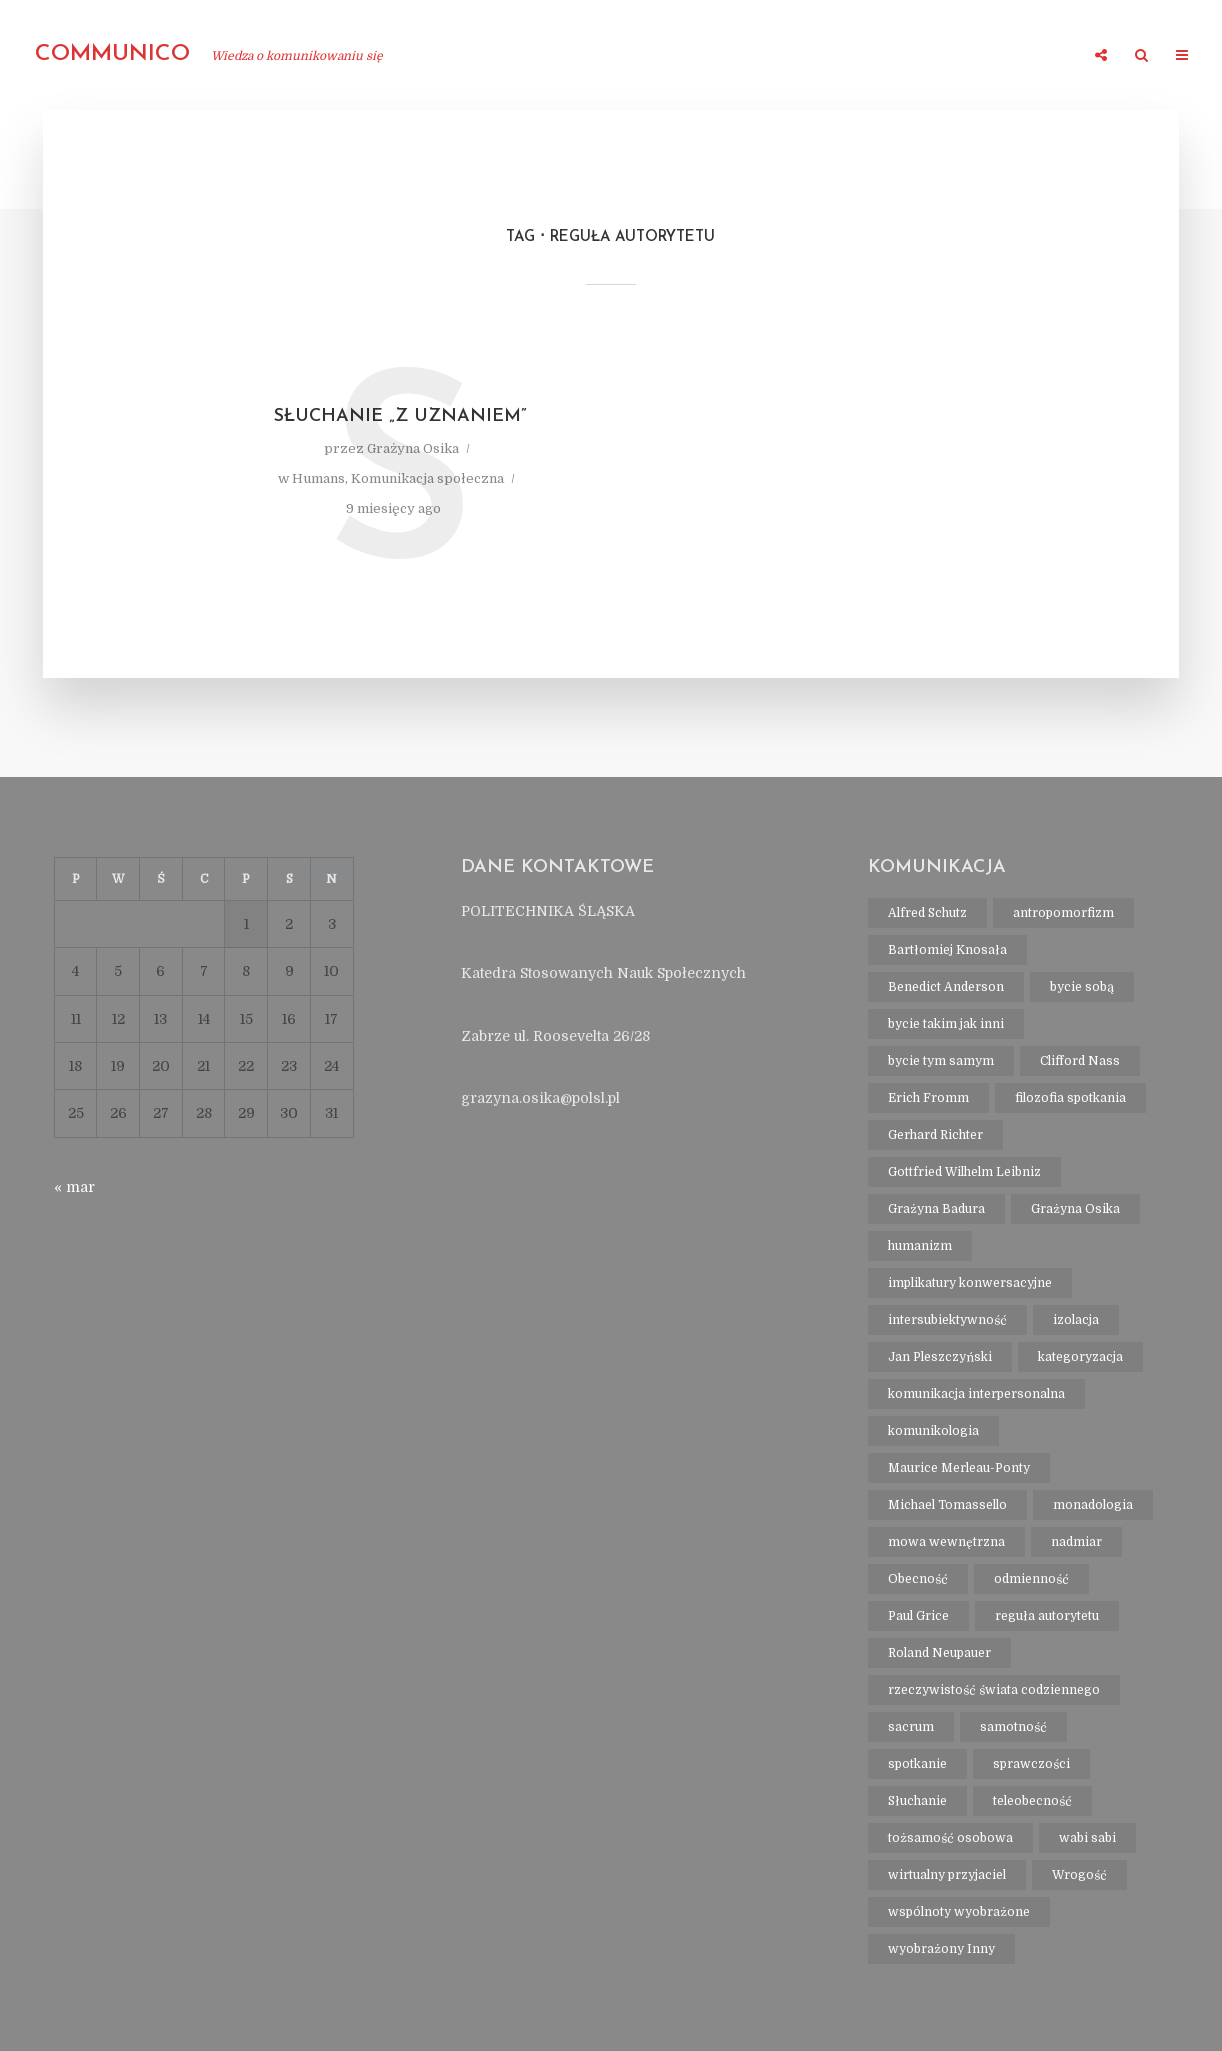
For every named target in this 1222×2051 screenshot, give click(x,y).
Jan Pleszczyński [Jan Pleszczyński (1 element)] (940, 1357)
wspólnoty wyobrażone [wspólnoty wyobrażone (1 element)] (959, 1912)
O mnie (452, 56)
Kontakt (961, 56)
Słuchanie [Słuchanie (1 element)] (917, 1801)
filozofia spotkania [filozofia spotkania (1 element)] (1070, 1098)
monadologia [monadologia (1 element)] (1093, 1505)
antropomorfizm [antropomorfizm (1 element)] (1063, 913)
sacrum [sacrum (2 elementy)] (911, 1727)
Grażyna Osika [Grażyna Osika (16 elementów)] (1075, 1209)
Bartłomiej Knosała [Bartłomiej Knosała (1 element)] (947, 950)
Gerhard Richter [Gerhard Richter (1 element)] (935, 1135)
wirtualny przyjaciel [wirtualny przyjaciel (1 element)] (947, 1875)
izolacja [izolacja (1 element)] (1076, 1320)
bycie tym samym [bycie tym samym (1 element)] (941, 1061)
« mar (74, 1187)
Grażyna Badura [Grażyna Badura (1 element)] (936, 1209)
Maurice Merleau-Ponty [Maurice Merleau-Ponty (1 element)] (959, 1468)
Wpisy (1045, 56)
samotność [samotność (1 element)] (1013, 1727)
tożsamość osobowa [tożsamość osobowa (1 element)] (950, 1838)
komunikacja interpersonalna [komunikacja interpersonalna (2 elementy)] (976, 1394)
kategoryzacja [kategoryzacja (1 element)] (1080, 1357)
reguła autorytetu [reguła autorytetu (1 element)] (1047, 1616)
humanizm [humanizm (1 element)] (920, 1246)
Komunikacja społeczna (427, 478)
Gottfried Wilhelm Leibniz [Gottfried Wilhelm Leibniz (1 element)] (964, 1172)
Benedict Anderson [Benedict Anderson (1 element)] (946, 987)
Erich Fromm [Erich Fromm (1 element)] (928, 1098)
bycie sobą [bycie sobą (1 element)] (1082, 987)
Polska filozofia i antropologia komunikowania (702, 56)
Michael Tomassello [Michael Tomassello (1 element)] (947, 1505)
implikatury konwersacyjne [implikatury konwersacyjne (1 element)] (970, 1283)
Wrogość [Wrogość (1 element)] (1079, 1875)
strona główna (333, 56)
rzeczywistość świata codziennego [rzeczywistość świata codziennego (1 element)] (994, 1690)
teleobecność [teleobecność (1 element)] (1032, 1801)
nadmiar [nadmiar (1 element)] (1076, 1542)
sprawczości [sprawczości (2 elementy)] (1031, 1764)
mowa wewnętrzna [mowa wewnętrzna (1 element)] (946, 1542)
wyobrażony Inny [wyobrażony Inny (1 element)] (941, 1949)
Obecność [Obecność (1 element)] (918, 1579)
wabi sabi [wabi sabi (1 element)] (1087, 1838)
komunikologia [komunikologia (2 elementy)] (933, 1431)
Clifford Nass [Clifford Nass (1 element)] (1080, 1061)
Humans (318, 478)
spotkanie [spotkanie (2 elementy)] (917, 1764)
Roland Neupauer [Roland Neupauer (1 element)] (939, 1653)
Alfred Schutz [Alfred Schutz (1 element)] (927, 913)
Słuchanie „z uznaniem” (400, 416)
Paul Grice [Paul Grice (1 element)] (918, 1616)
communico (112, 54)
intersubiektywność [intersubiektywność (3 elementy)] (947, 1320)
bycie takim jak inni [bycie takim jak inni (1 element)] (946, 1024)
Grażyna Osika (413, 448)
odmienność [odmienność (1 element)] (1031, 1579)
